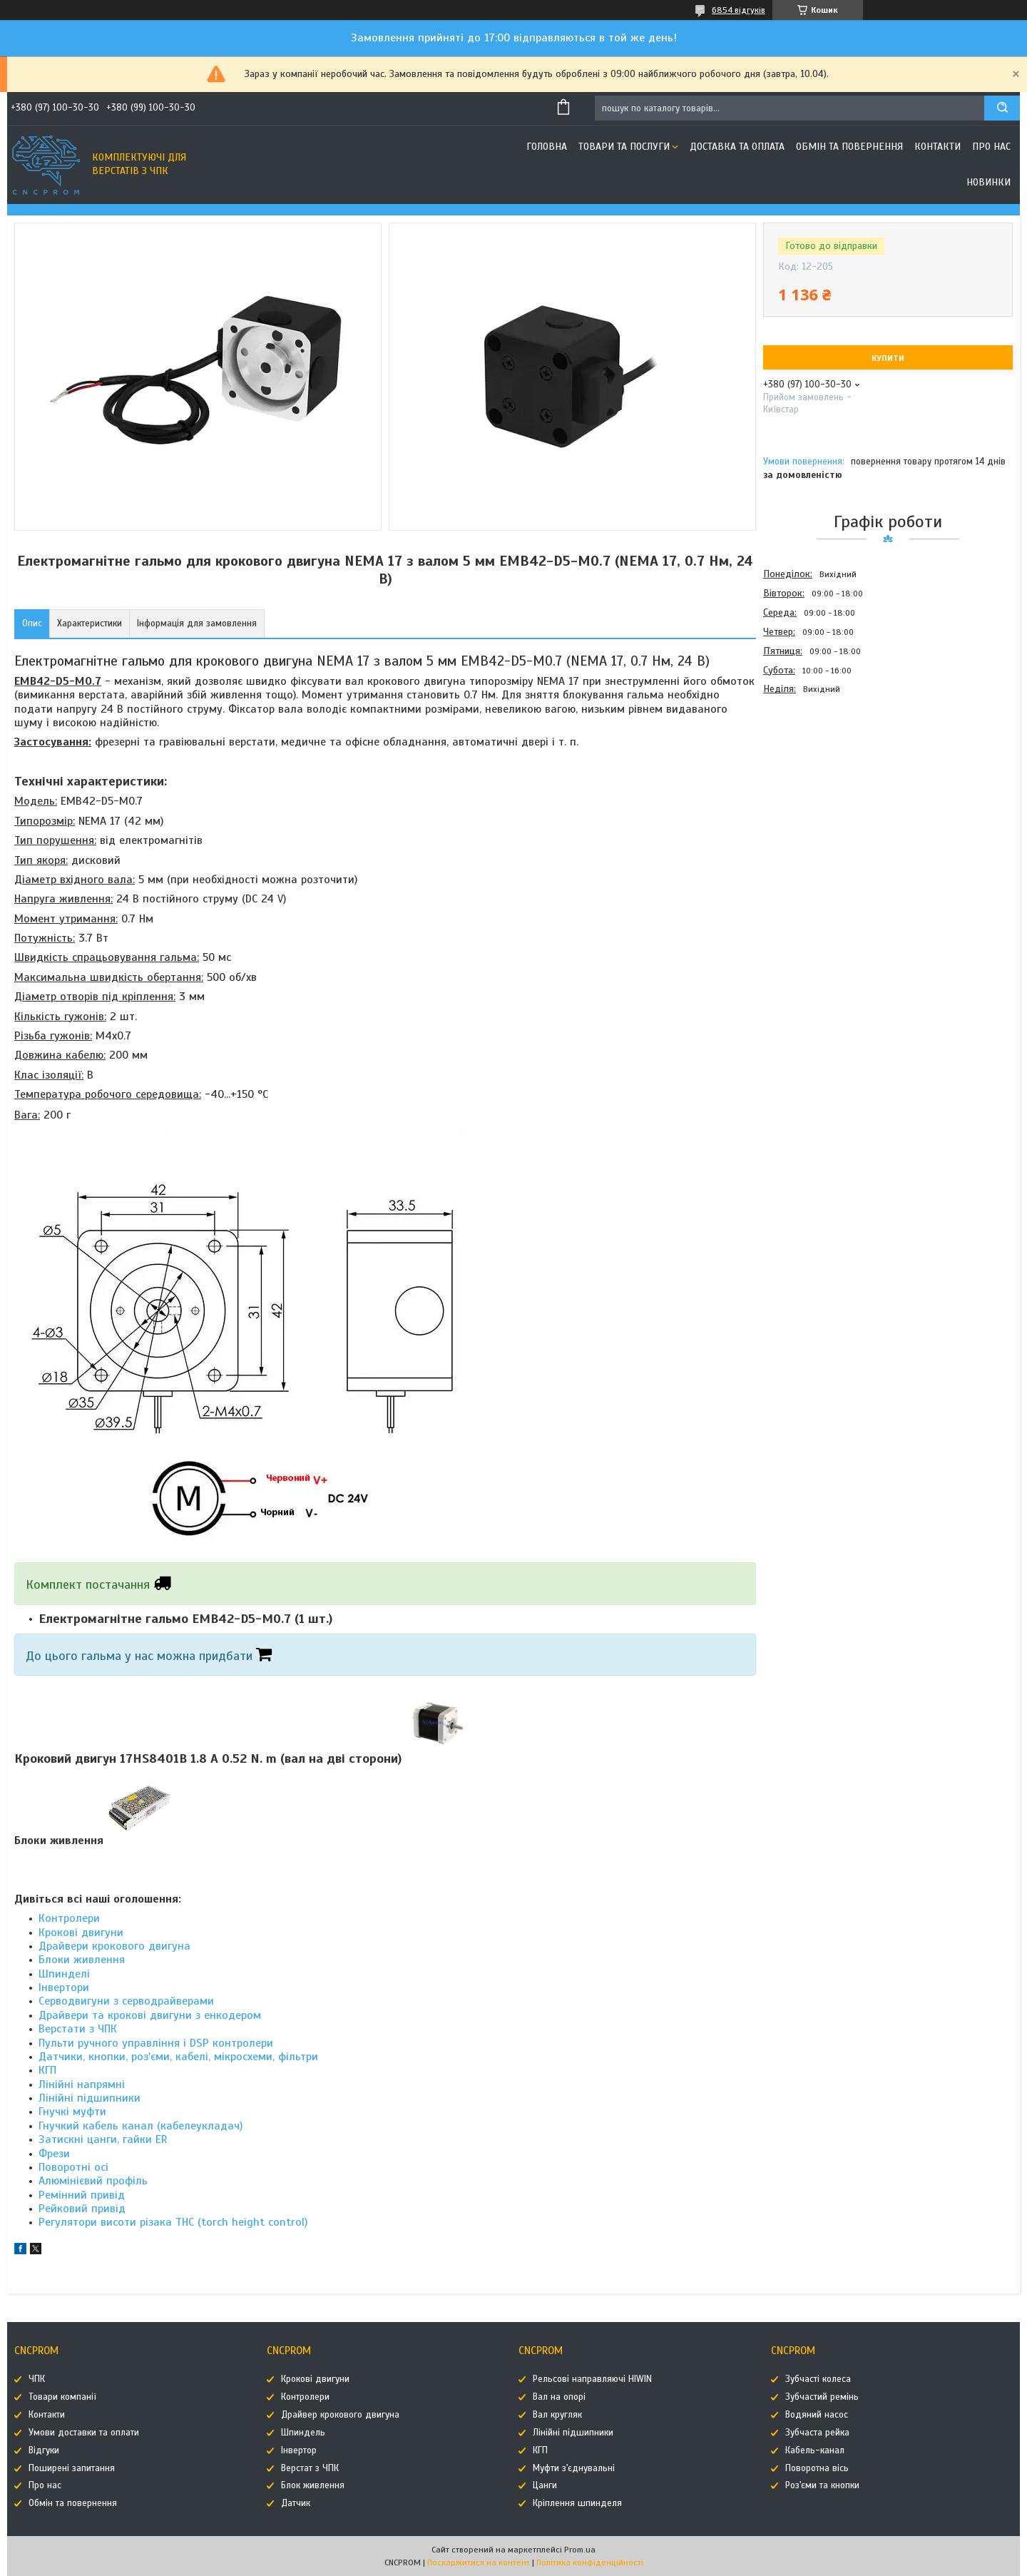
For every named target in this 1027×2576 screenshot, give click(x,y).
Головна (546, 147)
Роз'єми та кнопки (822, 2485)
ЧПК (37, 2379)
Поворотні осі (73, 2167)
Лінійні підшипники (89, 2098)
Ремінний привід (82, 2195)
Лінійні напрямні (82, 2084)
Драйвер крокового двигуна (340, 2414)
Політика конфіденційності (589, 2562)
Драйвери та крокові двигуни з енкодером (150, 2015)
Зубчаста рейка (817, 2432)
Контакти (937, 147)
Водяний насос (816, 2414)
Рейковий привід (82, 2208)
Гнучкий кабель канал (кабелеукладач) (140, 2126)
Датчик (295, 2503)
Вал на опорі (559, 2397)
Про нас (991, 147)
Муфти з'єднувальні (574, 2468)
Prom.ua (580, 2550)
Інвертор (299, 2450)
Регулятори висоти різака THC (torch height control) (173, 2222)
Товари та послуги (624, 147)
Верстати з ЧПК (78, 2029)
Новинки (988, 182)
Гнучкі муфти (72, 2111)
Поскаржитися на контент (478, 2562)
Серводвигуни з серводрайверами (126, 2001)
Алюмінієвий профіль (93, 2181)
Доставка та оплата (737, 147)
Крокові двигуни (81, 1932)
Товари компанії (62, 2397)
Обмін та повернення (849, 147)
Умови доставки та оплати (84, 2432)
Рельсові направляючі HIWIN (592, 2379)
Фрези (54, 2154)
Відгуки (44, 2450)
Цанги (545, 2485)
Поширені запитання (72, 2468)
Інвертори (64, 1987)
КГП (47, 2070)
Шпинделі (64, 1974)
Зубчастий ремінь (822, 2397)
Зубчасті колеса (818, 2379)
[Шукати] (1002, 108)
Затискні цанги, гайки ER (103, 2139)
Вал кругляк (557, 2414)
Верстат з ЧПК (310, 2468)
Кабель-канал (814, 2450)
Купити (888, 358)
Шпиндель (303, 2432)
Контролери (69, 1918)
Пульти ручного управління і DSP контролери (156, 2043)
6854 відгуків (738, 10)
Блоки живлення (82, 1960)
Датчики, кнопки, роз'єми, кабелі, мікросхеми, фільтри (178, 2057)
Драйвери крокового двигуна (114, 1946)
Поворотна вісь (817, 2468)
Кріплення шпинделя (577, 2503)
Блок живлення (312, 2485)
